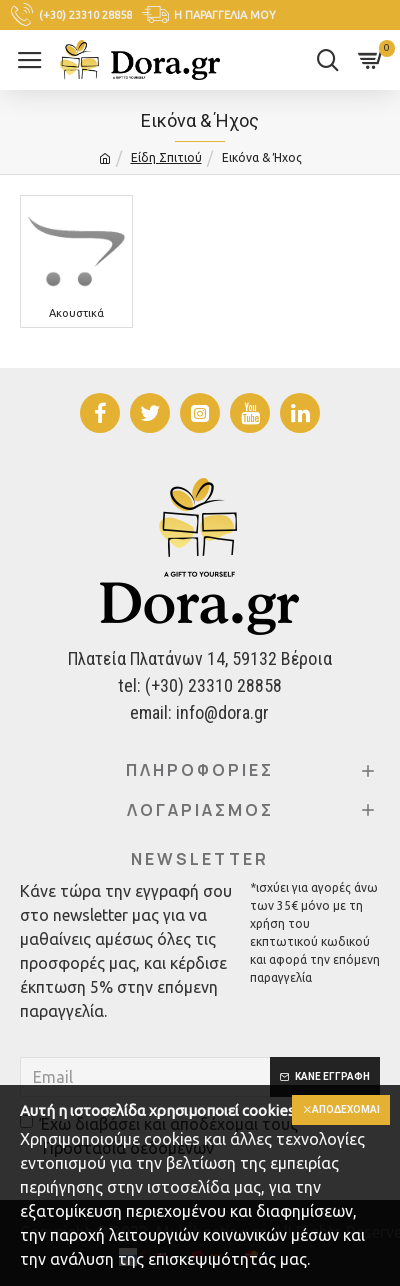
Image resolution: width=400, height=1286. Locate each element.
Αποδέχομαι (346, 1109)
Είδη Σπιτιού (166, 157)
